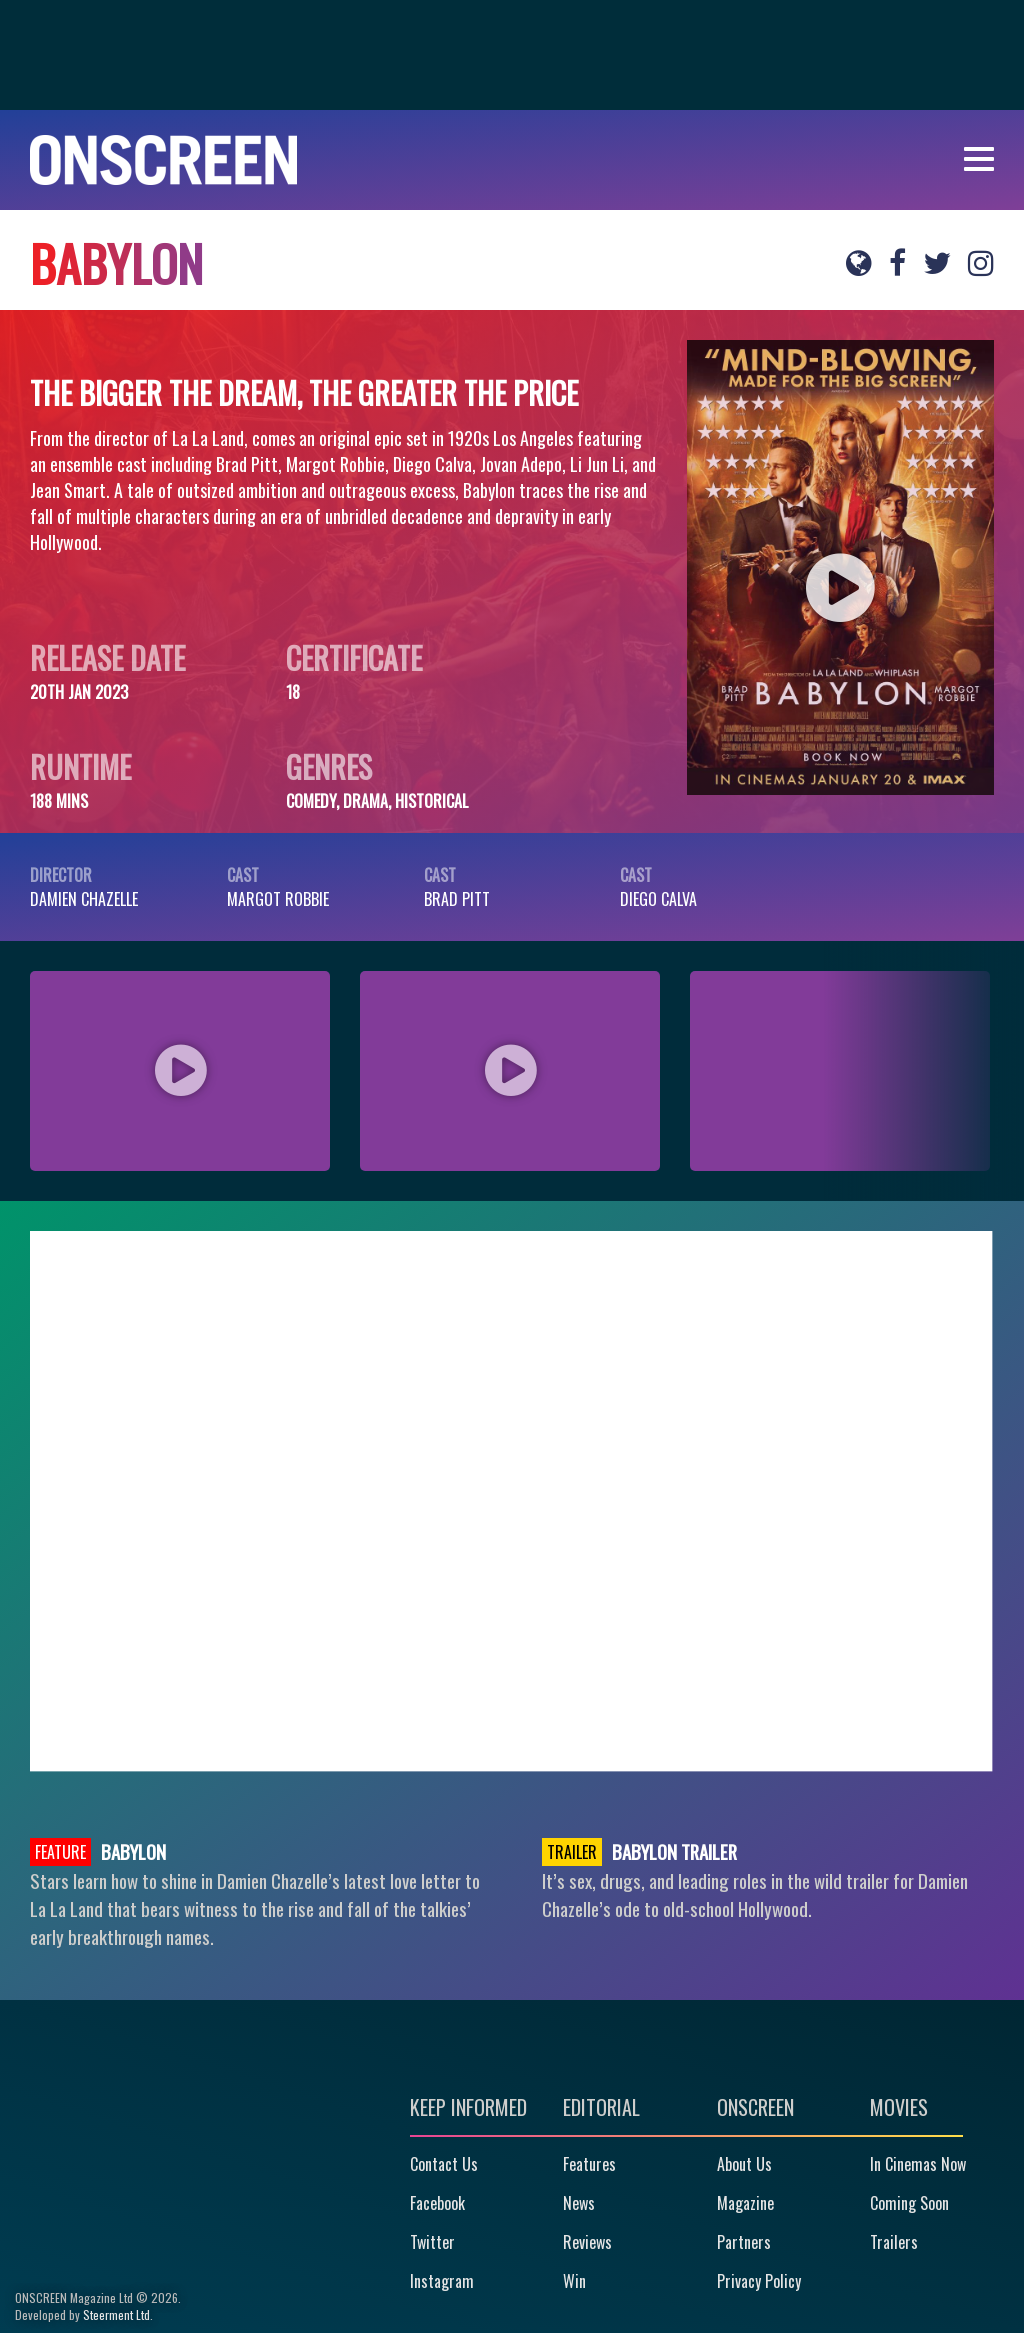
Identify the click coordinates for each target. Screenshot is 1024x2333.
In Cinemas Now (918, 2164)
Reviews (587, 2242)
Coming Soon (909, 2203)
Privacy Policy (759, 2281)
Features (589, 2164)
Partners (744, 2242)
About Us (744, 2164)
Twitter (432, 2242)
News (579, 2203)
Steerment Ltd (116, 2314)
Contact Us (444, 2164)
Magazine (745, 2203)
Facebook (437, 2203)
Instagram (442, 2281)
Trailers (894, 2242)
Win (574, 2281)
